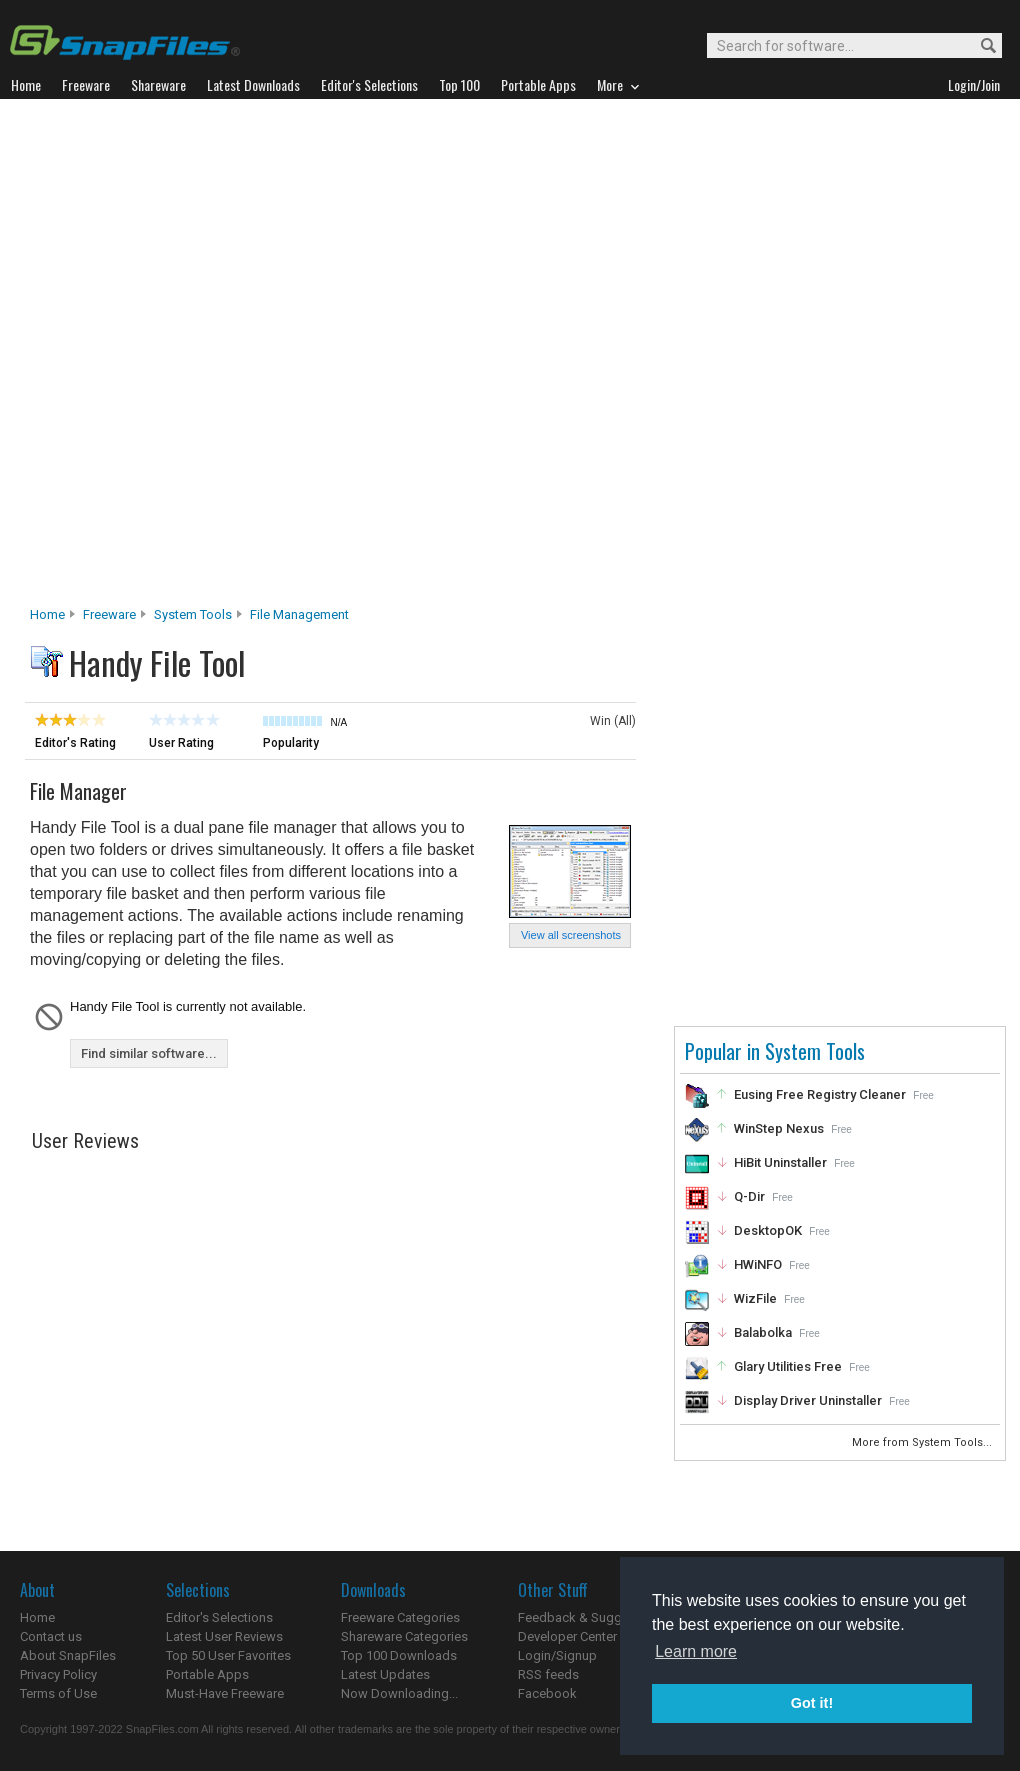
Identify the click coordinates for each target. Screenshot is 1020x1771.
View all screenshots (571, 935)
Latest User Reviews (224, 1636)
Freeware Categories (400, 1617)
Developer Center (567, 1636)
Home (47, 614)
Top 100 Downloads (399, 1655)
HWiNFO (758, 1264)
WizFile (755, 1298)
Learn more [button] (696, 1651)
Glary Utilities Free (788, 1366)
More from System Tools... (923, 1442)
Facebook (547, 1693)
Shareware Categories (404, 1636)
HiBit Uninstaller (780, 1162)
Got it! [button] (812, 1703)
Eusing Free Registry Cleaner (820, 1094)
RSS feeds (548, 1674)
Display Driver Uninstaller (808, 1400)
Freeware (109, 614)
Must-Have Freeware (225, 1693)
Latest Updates (385, 1674)
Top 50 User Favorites (228, 1655)
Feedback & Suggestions (591, 1617)
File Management (299, 614)
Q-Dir (749, 1196)
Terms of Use (58, 1693)
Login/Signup (557, 1655)
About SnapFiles (68, 1655)
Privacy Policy (58, 1674)
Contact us (51, 1636)
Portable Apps (207, 1674)
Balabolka (763, 1332)
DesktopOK (768, 1230)
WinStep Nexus (779, 1128)
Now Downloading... (399, 1693)
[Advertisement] (234, 358)
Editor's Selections (219, 1617)
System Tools (193, 614)
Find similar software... (149, 1053)
